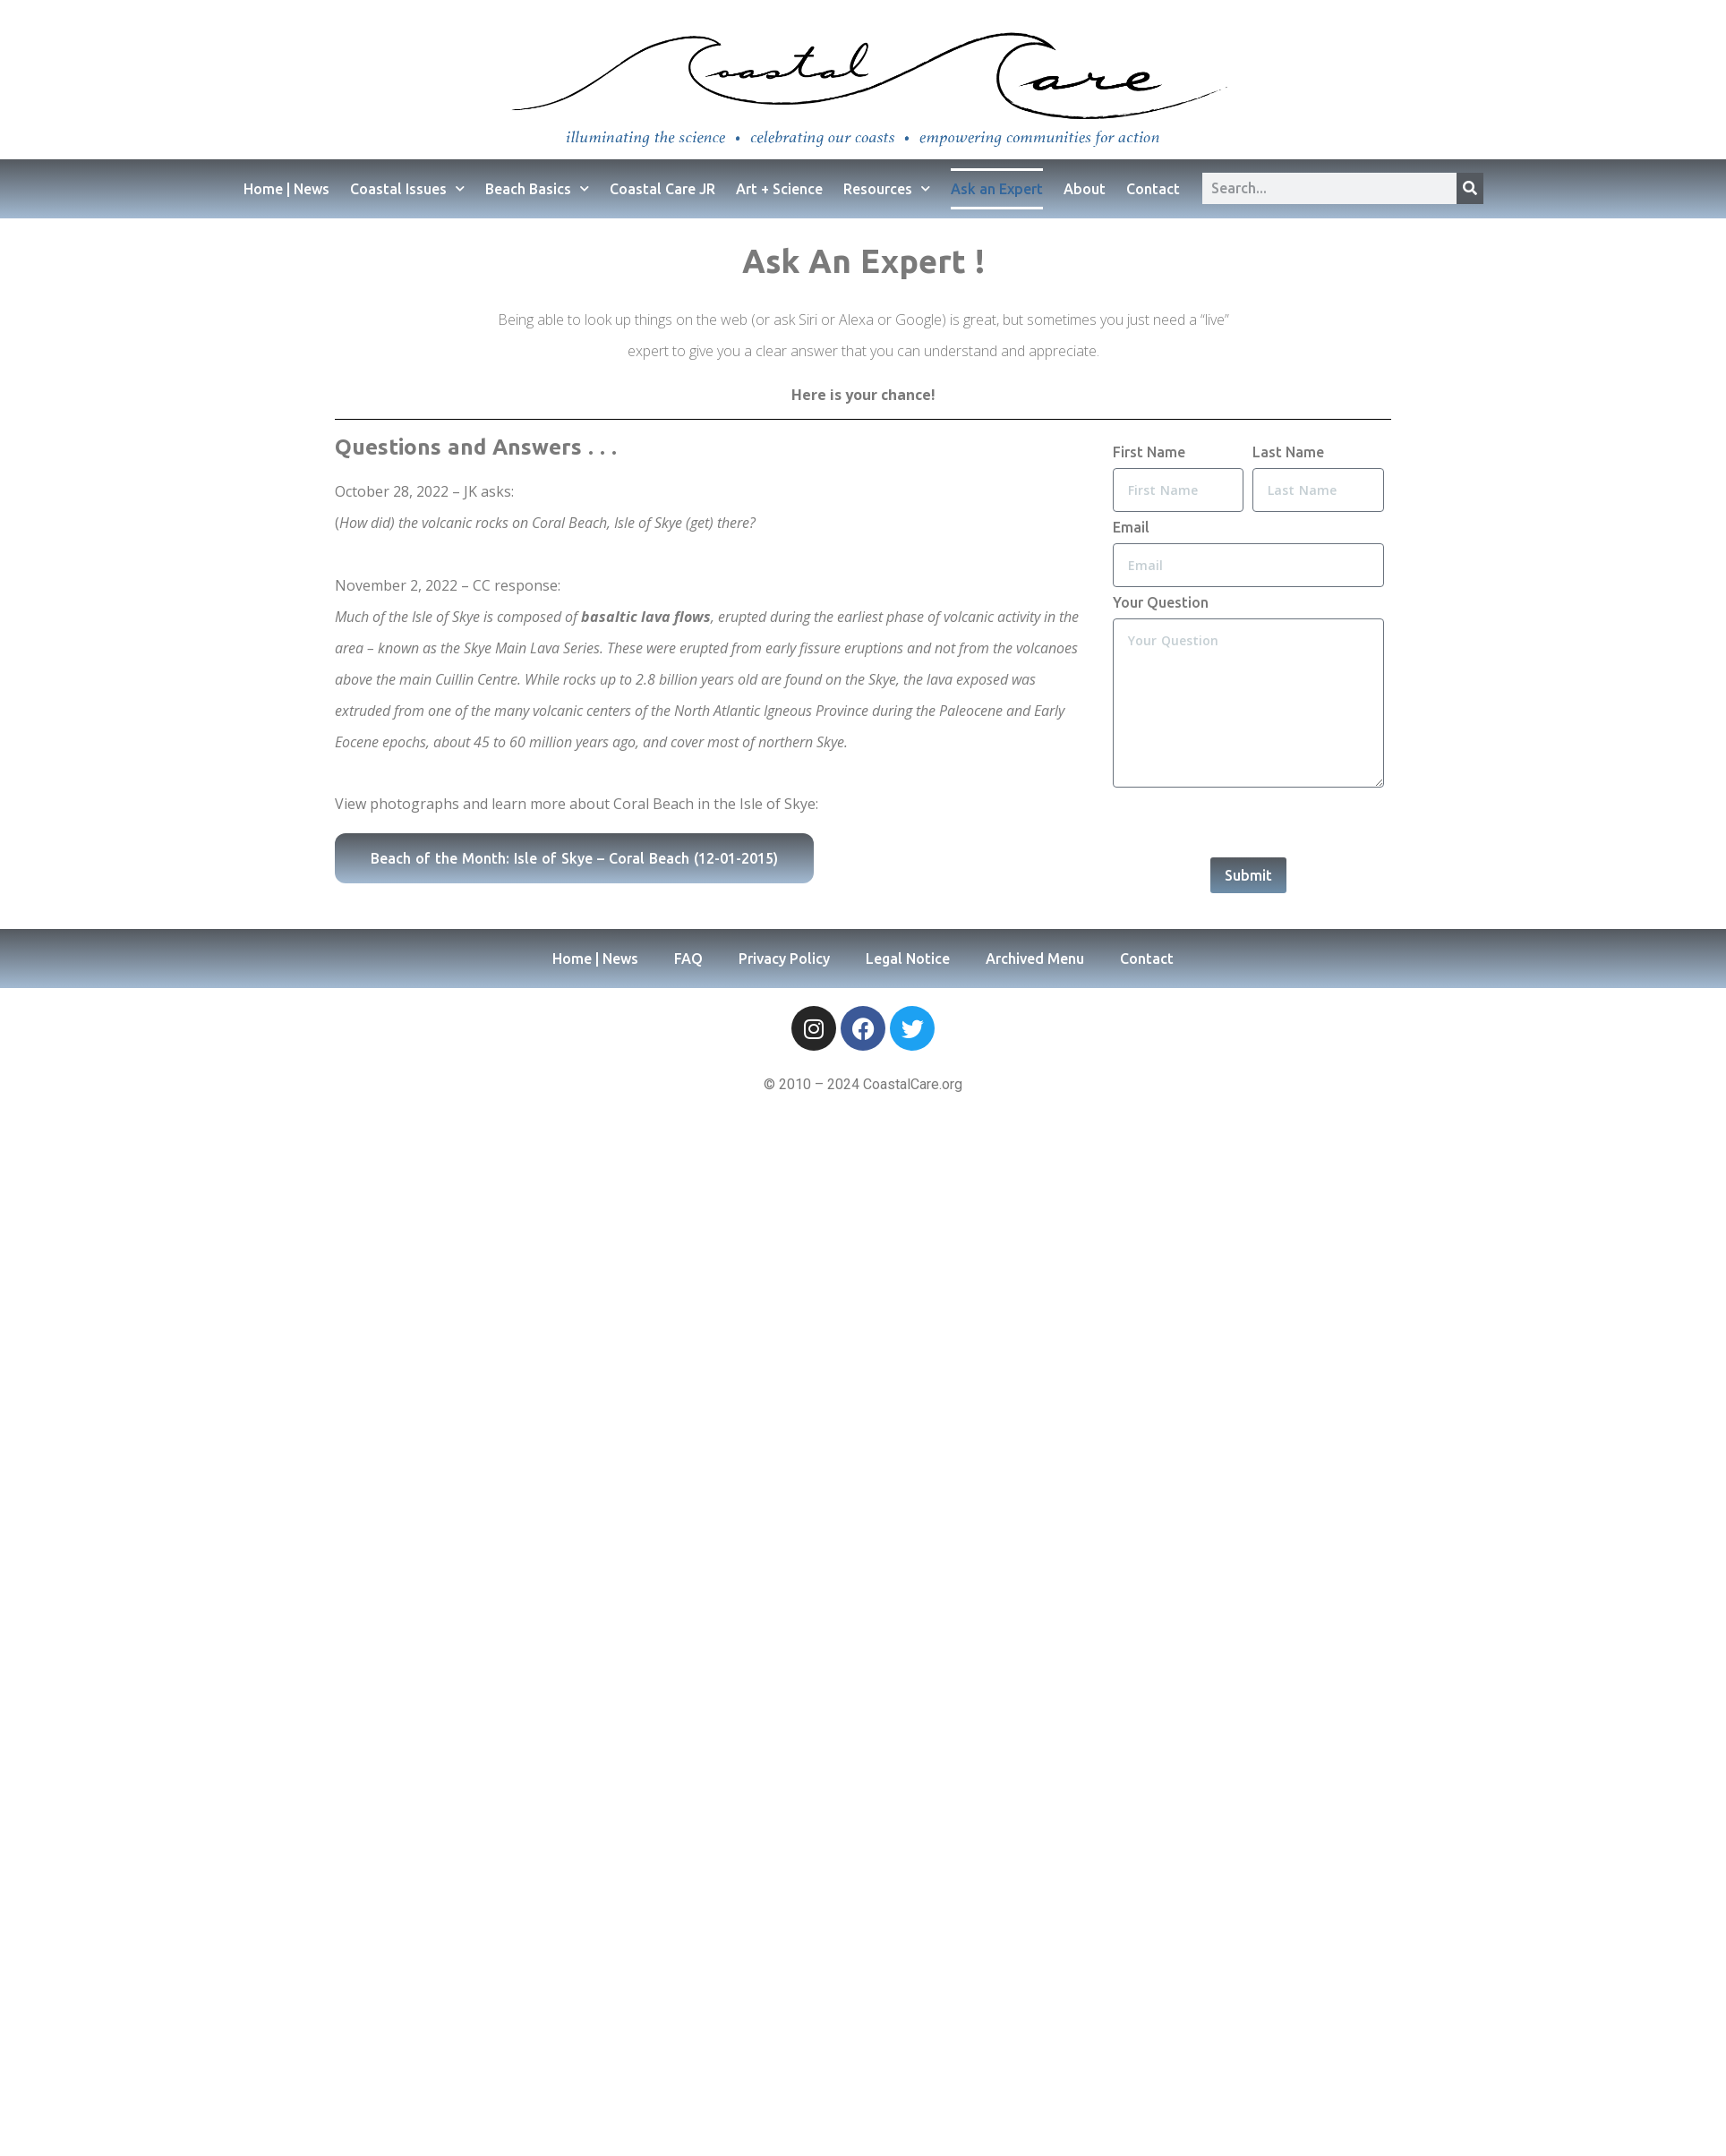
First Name (1149, 452)
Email (1131, 527)
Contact (1153, 189)
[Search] (1470, 188)
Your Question (1161, 602)
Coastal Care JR (662, 189)
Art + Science (779, 189)
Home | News (286, 189)
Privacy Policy (784, 958)
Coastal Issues (407, 188)
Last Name (1288, 452)
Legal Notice (908, 958)
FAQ (688, 958)
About (1085, 189)
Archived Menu (1035, 958)
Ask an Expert (997, 189)
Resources (886, 188)
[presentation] (1249, 822)
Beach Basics (537, 188)
